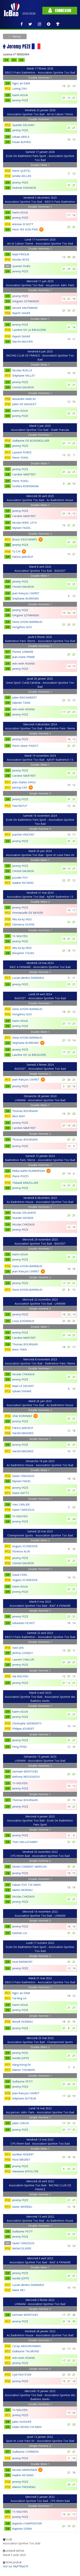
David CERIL (19, 1575)
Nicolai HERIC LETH (24, 522)
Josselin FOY (20, 877)
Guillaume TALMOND (25, 2351)
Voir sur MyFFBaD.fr (15, 2566)
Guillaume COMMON (25, 2451)
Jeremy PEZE (20, 100)
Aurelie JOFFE (20, 2058)
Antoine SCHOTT (22, 224)
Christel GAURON (23, 387)
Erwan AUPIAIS (21, 142)
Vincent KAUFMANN (24, 308)
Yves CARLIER (21, 1504)
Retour (16, 36)
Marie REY (18, 2290)
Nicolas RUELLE (22, 370)
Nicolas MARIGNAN (24, 2470)
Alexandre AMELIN (24, 399)
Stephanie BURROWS (25, 598)
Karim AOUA (20, 95)
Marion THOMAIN (23, 2070)
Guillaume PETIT (22, 2081)
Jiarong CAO (19, 787)
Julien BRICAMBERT (24, 697)
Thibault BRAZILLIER (25, 1183)
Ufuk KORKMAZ (22, 1416)
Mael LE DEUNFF (23, 1386)
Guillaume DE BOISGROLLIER (30, 440)
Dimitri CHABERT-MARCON (29, 1866)
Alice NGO (18, 1116)
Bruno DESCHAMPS (24, 539)
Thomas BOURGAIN (25, 1111)
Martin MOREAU (22, 1890)
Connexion (59, 11)
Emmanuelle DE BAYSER (27, 913)
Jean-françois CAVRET (25, 593)
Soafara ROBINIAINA (25, 486)
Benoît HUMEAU (22, 2021)
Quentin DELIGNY (23, 125)
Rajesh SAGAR (21, 313)
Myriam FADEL (21, 528)
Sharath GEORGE (22, 1218)
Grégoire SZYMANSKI (25, 301)
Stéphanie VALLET (23, 375)
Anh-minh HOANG (23, 663)
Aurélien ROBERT (23, 2154)
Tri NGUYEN (19, 936)
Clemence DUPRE (23, 924)
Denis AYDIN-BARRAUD (27, 622)
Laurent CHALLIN (23, 1659)
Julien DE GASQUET (24, 404)
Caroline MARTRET (24, 474)
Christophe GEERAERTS (27, 1723)
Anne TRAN (19, 1349)
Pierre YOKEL (20, 457)
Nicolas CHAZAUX (23, 1224)
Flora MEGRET (21, 2159)
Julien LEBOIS (20, 2123)
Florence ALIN (21, 1551)
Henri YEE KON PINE (25, 229)
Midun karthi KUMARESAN (28, 1171)
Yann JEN (18, 1648)
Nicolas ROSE (20, 259)
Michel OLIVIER (21, 2248)
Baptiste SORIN (22, 2528)
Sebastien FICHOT (23, 1623)
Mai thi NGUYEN (22, 341)
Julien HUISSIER (21, 2422)
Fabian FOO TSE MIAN (26, 1885)
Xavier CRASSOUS (23, 1476)
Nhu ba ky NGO (22, 919)
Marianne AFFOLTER (25, 2171)
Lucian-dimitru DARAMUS (28, 978)
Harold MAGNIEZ (23, 1433)
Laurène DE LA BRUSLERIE (29, 330)
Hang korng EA (21, 2064)
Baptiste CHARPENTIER (27, 2523)
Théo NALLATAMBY (25, 1842)
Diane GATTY (20, 1493)
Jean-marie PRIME (23, 657)
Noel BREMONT (22, 1962)
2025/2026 (29, 13)
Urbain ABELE (20, 137)
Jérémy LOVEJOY (22, 1653)
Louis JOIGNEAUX (23, 1321)
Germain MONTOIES (25, 1771)
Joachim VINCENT (23, 834)
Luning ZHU (19, 88)
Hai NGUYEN (20, 1676)
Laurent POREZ (21, 452)
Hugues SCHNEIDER (24, 1546)
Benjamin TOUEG (23, 953)
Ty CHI (16, 551)
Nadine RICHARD (23, 883)
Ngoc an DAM (21, 83)
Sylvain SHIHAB (21, 1391)
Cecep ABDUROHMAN (26, 2346)
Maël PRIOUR (20, 254)
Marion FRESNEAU (24, 2487)
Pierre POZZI (20, 1176)
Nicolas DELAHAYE (24, 1212)
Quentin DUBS (21, 266)
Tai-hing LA (19, 1998)
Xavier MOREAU (22, 2206)
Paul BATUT (19, 806)
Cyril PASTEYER (21, 2374)
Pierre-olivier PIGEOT (25, 746)
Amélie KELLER (21, 176)
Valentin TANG (21, 703)
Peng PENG (19, 1747)
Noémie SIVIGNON (24, 188)
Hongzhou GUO (22, 627)
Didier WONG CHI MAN (26, 2427)
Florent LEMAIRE (22, 652)
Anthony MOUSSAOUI (26, 1776)
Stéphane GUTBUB (24, 2098)
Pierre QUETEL (21, 171)
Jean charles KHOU (24, 782)
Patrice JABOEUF (22, 557)
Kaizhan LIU (19, 1933)
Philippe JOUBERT (23, 1728)
